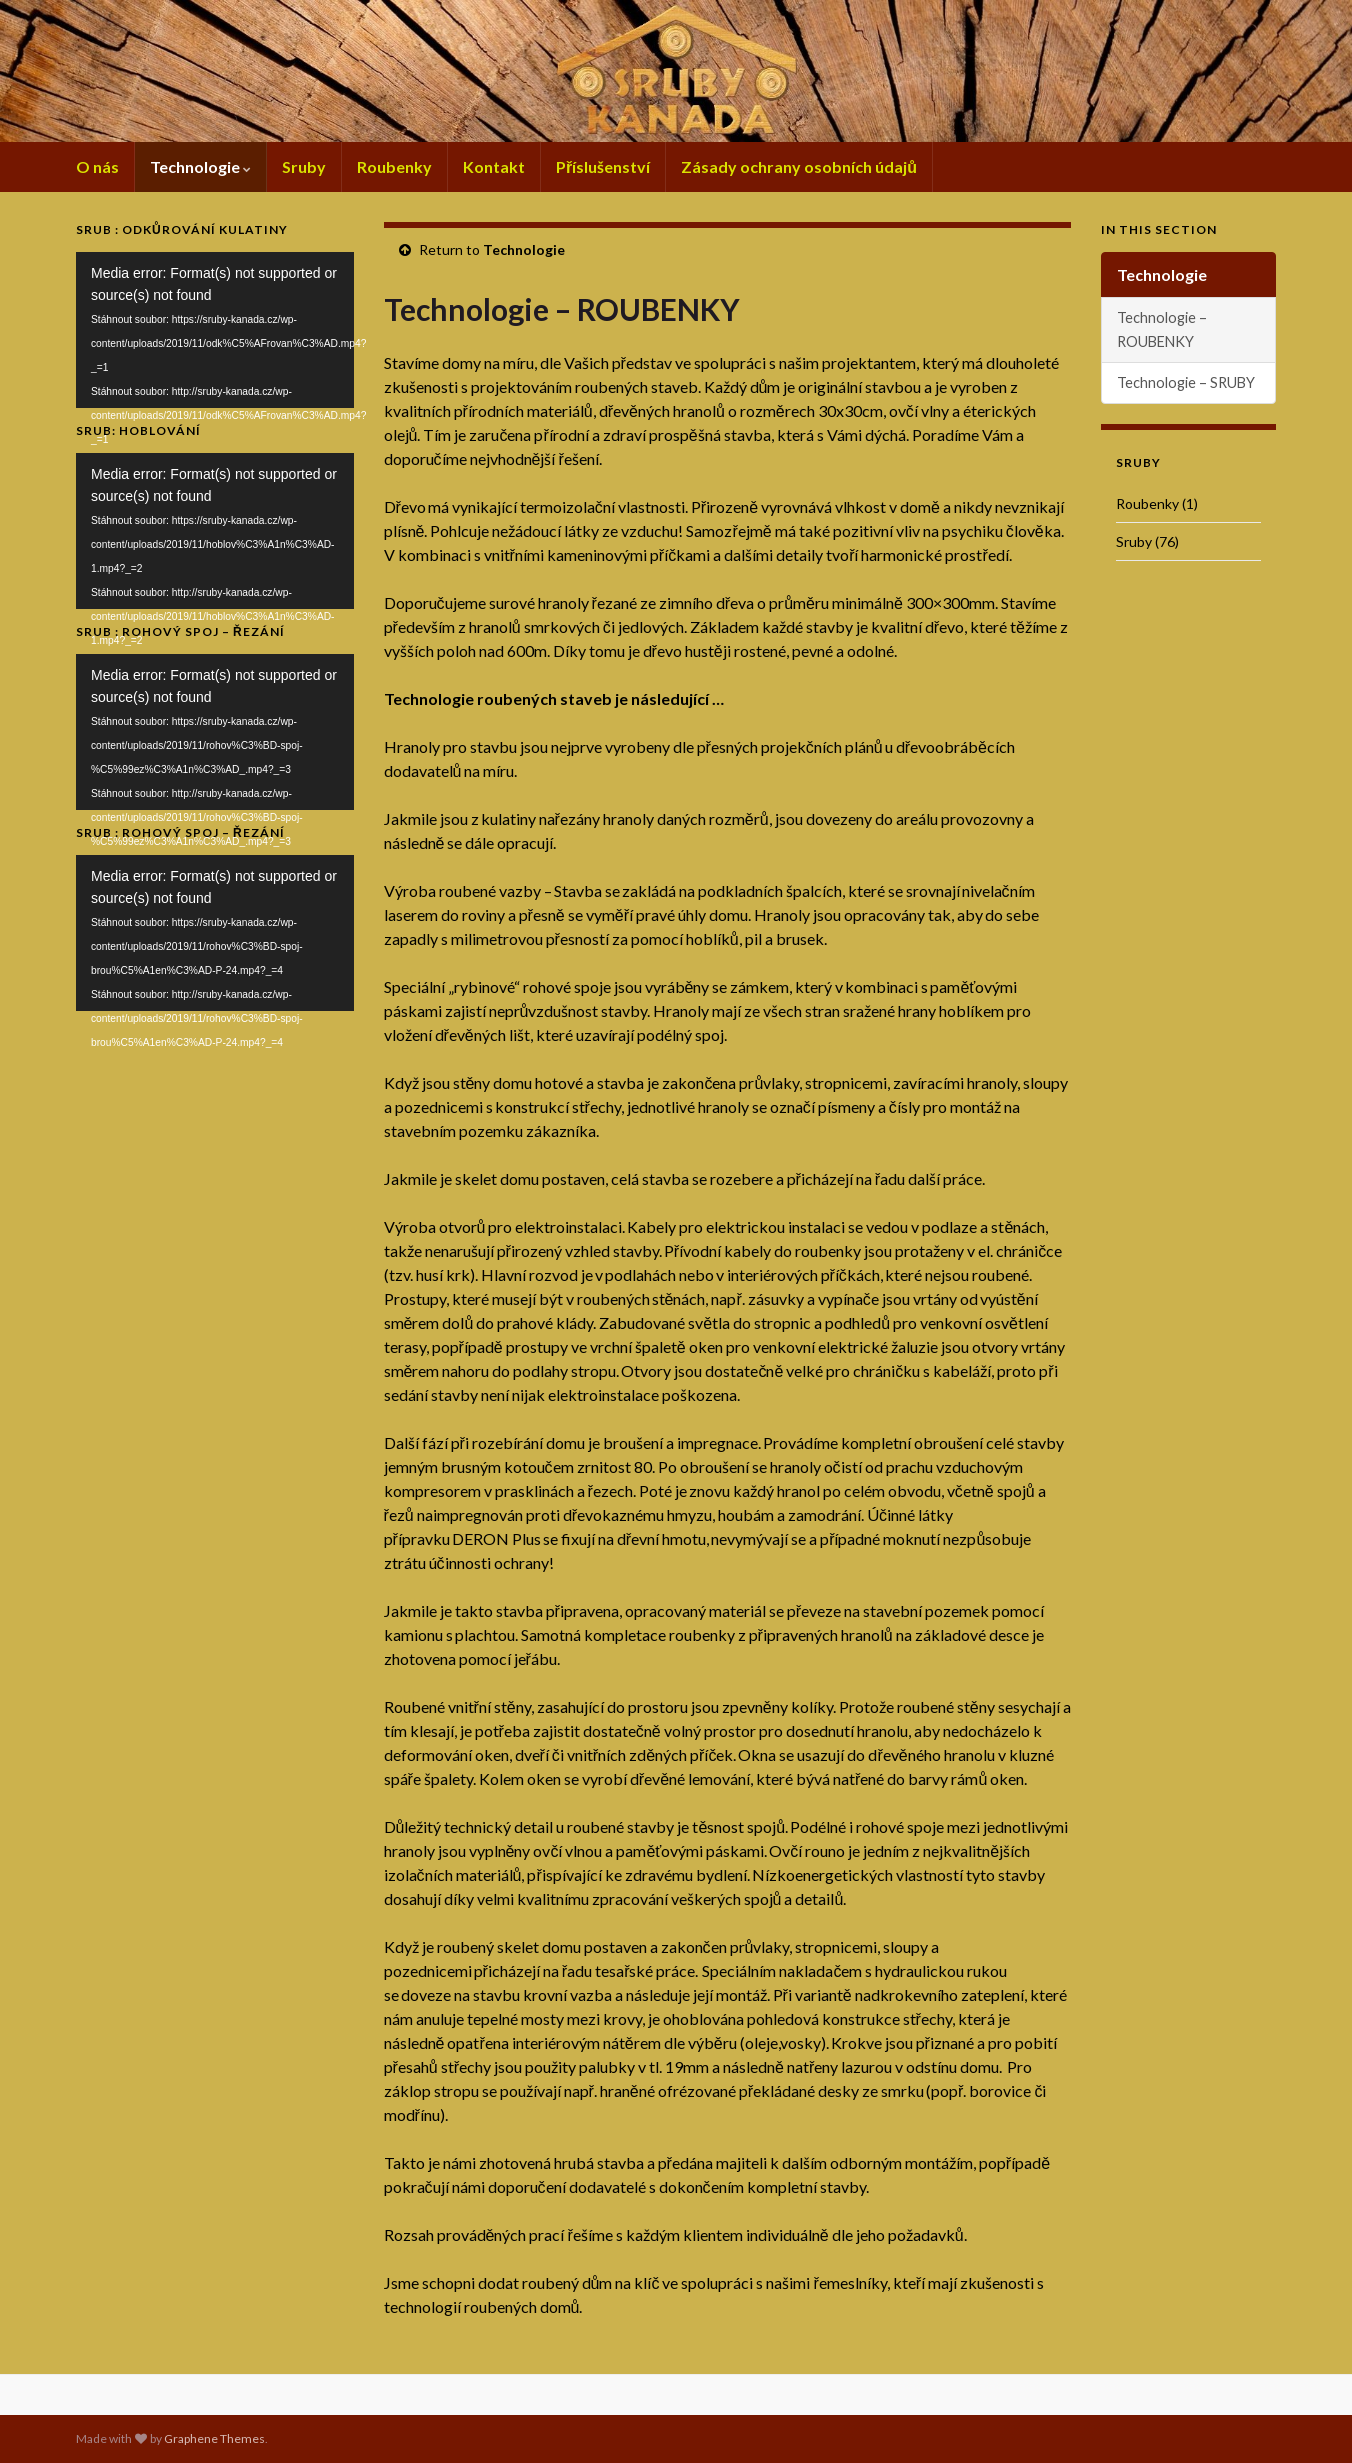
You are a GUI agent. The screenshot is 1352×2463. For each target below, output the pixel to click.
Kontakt (494, 166)
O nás (97, 166)
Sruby (304, 166)
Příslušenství (603, 166)
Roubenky (394, 166)
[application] (215, 330)
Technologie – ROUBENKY (1162, 329)
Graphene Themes (214, 2438)
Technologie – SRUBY (1186, 382)
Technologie (200, 166)
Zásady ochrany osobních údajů (799, 166)
